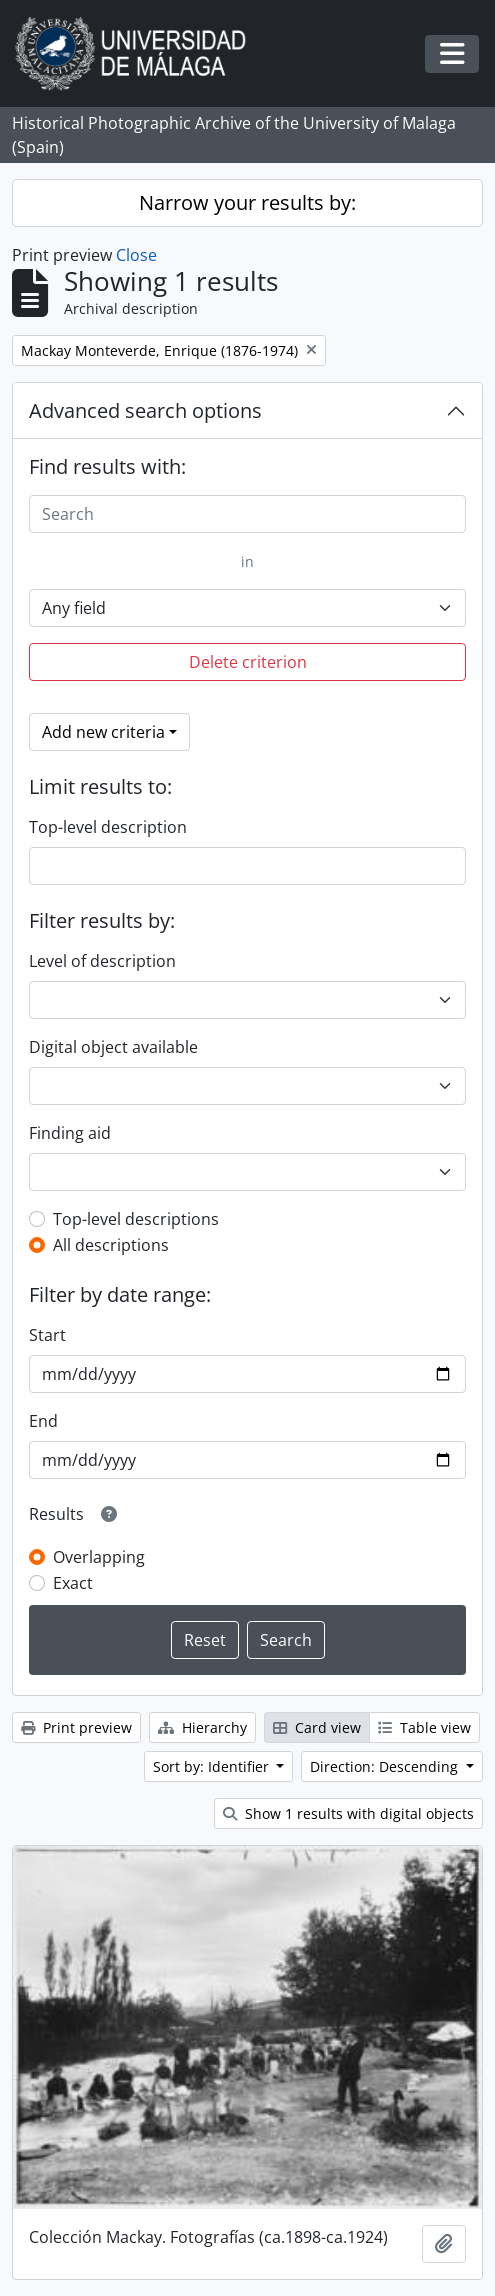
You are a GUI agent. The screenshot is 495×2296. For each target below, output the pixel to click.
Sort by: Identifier (213, 1766)
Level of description (102, 961)
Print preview (76, 1727)
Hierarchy (202, 1727)
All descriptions (111, 1245)
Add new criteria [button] (103, 732)
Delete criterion (248, 662)
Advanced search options (145, 410)
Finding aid (70, 1133)
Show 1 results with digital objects (348, 1813)
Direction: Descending (386, 1766)
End (43, 1421)
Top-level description (108, 827)
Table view (424, 1727)
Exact (73, 1583)
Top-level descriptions (136, 1219)
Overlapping (99, 1557)
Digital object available (113, 1047)
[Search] (247, 514)
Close (136, 255)
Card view (317, 1727)
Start (47, 1335)
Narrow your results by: (247, 202)
